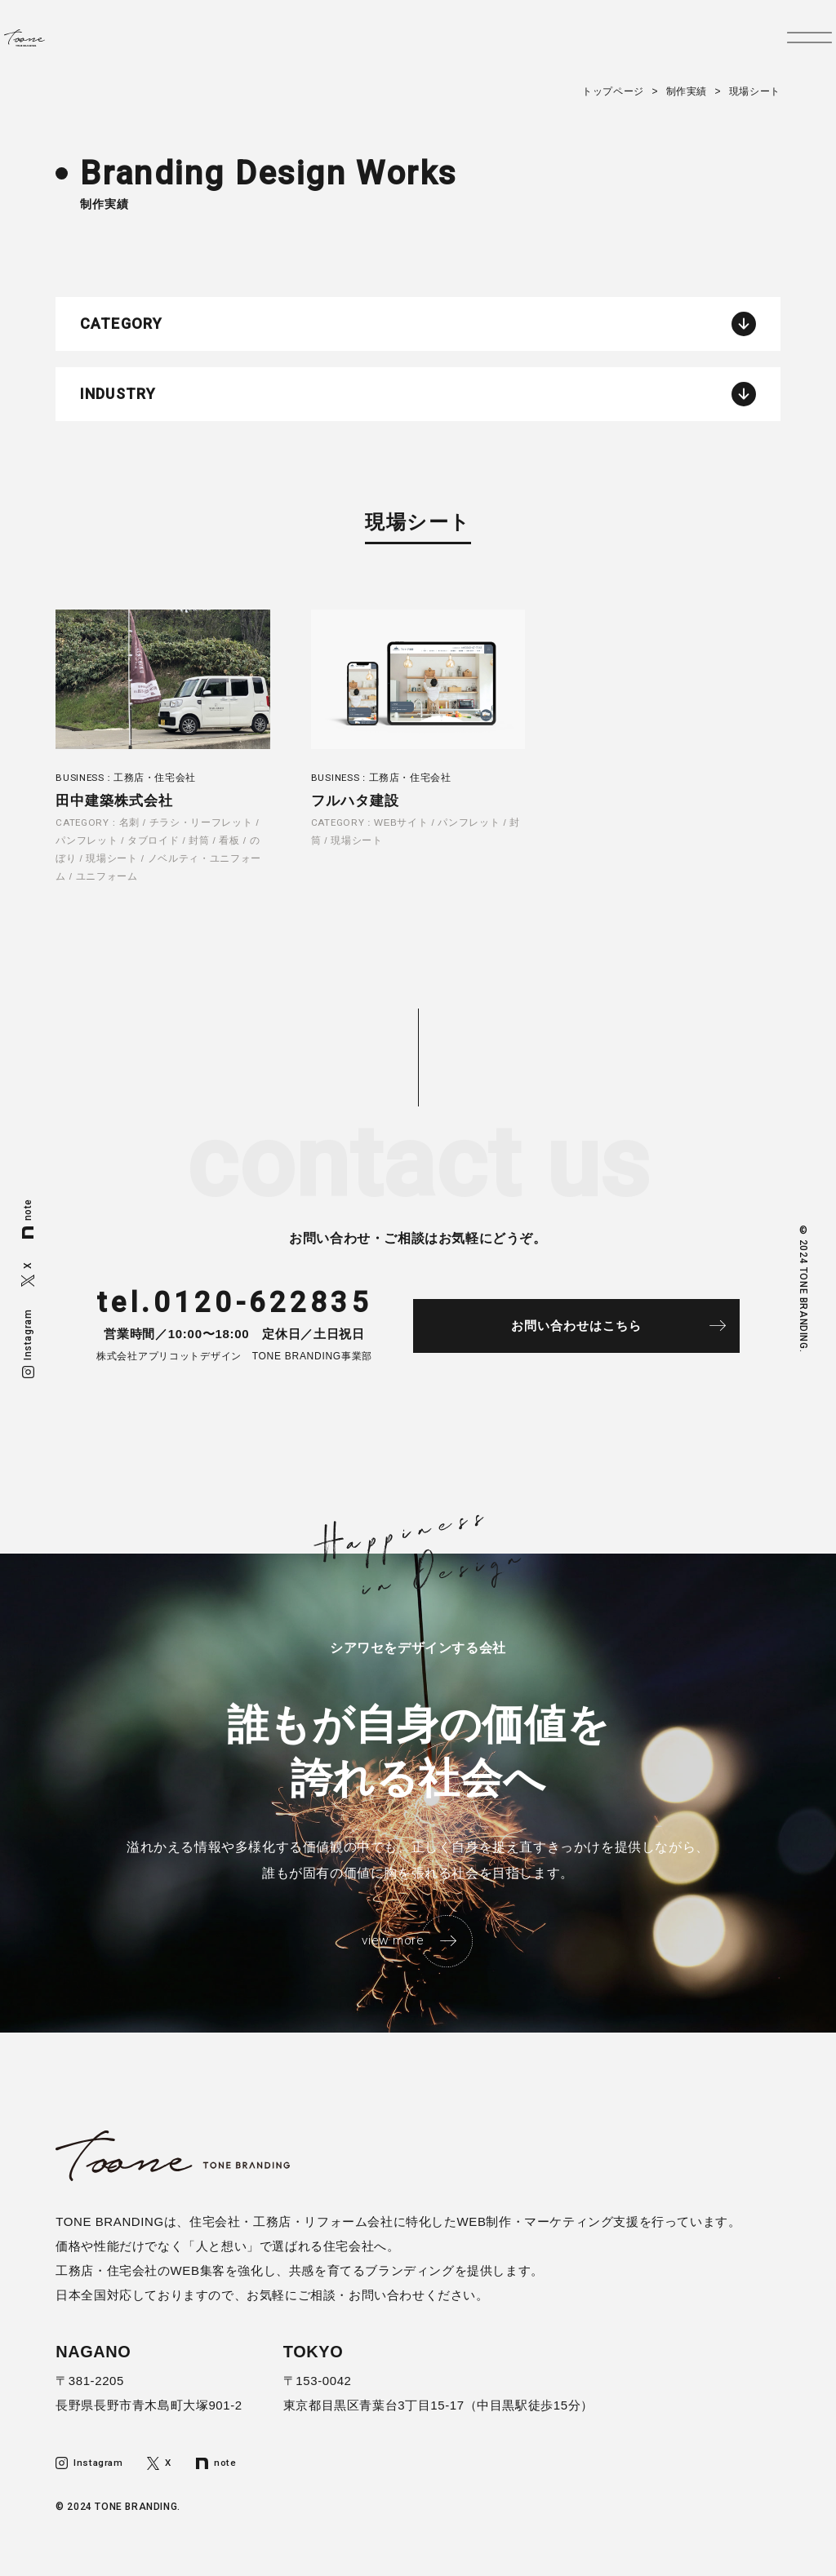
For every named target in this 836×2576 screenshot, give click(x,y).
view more (391, 1956)
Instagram (28, 1343)
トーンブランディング (62, 46)
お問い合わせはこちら (598, 1339)
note (28, 1219)
